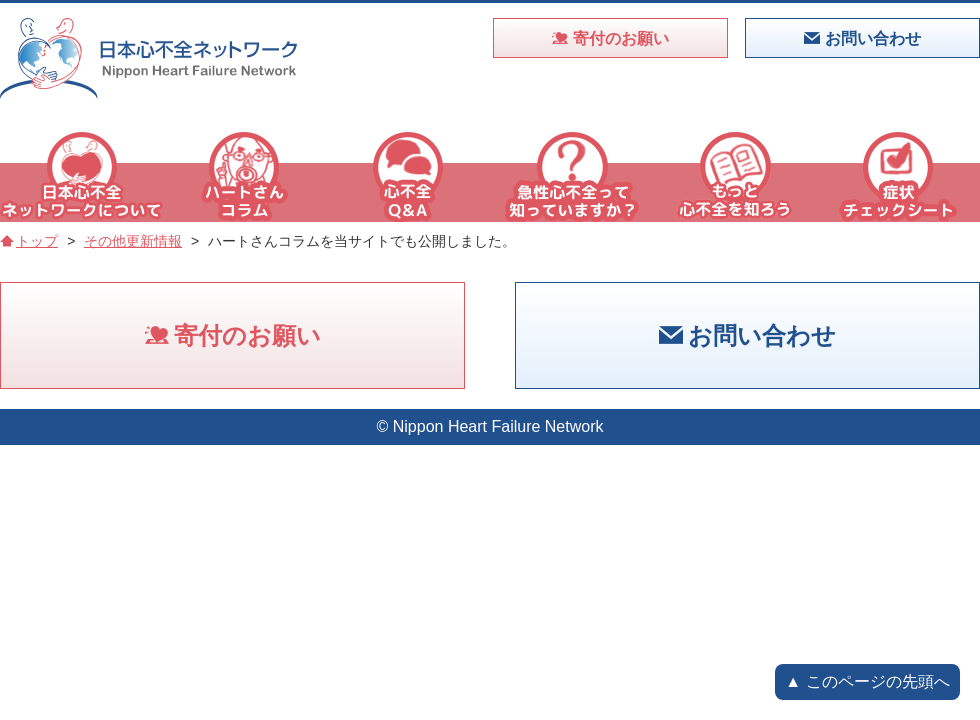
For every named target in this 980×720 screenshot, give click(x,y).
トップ (29, 241)
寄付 (610, 38)
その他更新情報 (133, 241)
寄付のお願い (233, 335)
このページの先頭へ (878, 681)
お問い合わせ (747, 335)
